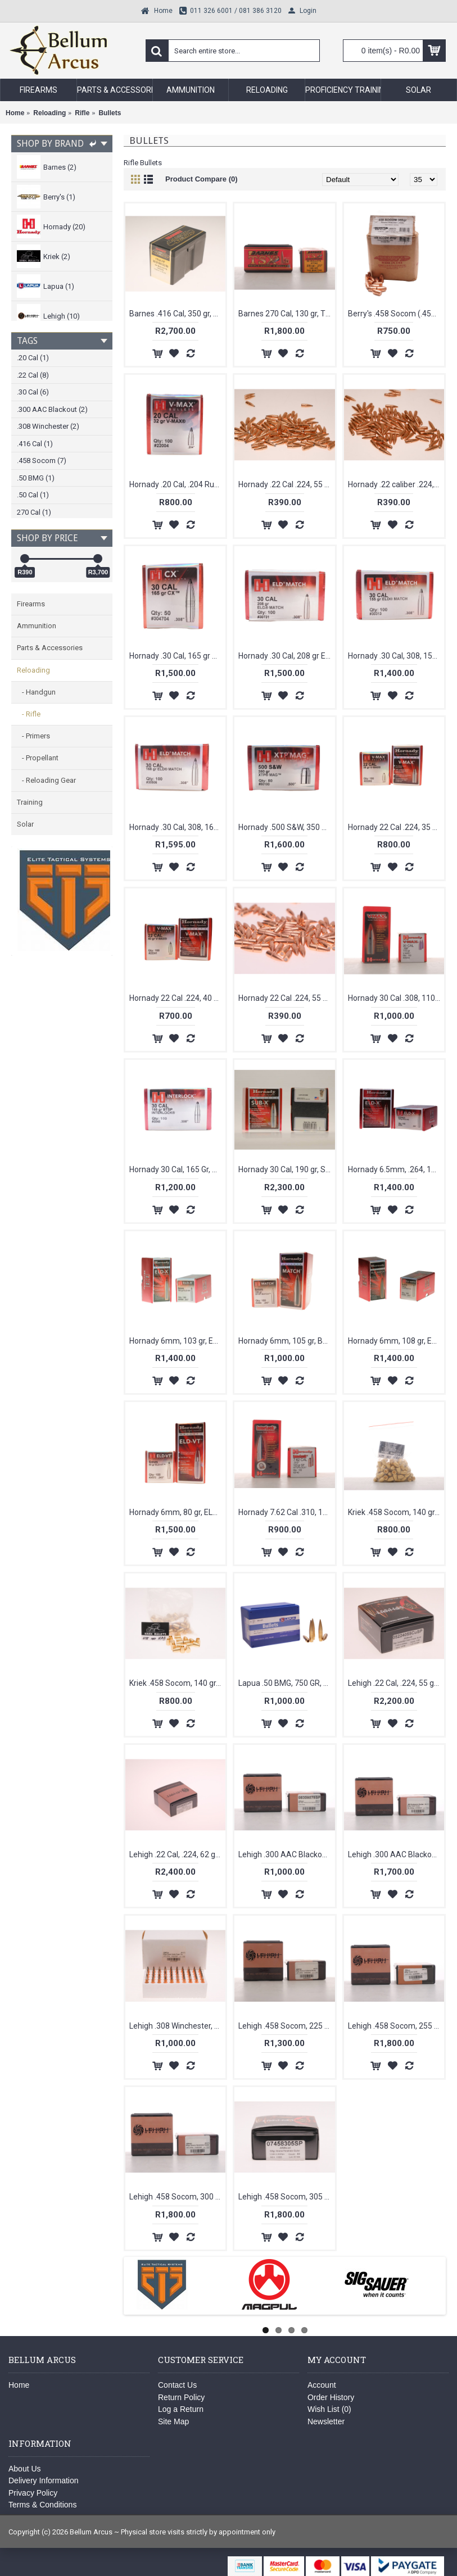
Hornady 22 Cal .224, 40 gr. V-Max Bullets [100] (177, 998)
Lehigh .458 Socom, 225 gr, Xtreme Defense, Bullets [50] (286, 2025)
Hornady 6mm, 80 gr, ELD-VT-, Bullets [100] (177, 1512)
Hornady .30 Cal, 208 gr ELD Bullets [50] (286, 655)
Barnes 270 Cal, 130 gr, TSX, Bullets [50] (286, 313)
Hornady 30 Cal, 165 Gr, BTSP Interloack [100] (177, 1169)
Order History (330, 2397)
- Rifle (28, 714)
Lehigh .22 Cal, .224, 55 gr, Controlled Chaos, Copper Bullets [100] (396, 1683)
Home (18, 2384)
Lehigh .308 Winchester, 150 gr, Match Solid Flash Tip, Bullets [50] (177, 2025)
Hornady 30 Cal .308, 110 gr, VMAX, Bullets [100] (396, 998)
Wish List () (329, 2409)
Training (30, 802)
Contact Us (177, 2384)
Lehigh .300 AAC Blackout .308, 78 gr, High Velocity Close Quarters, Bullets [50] (286, 1854)
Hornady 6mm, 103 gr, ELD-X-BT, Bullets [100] (177, 1340)
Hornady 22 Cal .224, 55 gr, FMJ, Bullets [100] (286, 998)
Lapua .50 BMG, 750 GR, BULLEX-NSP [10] (286, 1683)
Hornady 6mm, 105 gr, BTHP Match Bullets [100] (286, 1340)
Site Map (173, 2421)
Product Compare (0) (201, 179)
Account (321, 2384)
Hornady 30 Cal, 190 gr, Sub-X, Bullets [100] (286, 1169)
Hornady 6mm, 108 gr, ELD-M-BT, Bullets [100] (396, 1340)
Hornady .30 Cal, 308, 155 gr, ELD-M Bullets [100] (396, 655)
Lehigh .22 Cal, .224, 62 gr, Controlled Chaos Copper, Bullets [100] (177, 1854)
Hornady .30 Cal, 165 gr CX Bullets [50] (177, 655)
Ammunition (36, 626)
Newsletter (326, 2421)
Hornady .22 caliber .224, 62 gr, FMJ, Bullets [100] (396, 484)
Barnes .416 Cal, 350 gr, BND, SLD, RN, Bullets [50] (177, 313)
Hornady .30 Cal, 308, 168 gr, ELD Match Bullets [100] (177, 827)
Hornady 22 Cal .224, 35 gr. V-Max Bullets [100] (396, 827)
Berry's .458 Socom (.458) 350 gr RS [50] (396, 313)
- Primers (33, 736)
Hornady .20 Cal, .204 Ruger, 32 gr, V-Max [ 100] (177, 484)
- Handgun (36, 692)
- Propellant (37, 758)
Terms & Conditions (42, 2504)
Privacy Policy (32, 2492)
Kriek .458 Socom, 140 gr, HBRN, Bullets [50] (396, 1512)
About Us (24, 2468)
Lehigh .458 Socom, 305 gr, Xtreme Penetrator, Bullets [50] (286, 2196)
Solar (25, 824)
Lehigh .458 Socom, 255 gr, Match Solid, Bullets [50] (396, 2025)
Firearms (31, 604)
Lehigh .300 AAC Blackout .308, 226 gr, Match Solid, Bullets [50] (396, 1854)
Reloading (33, 670)
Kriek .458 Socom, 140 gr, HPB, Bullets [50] (177, 1683)
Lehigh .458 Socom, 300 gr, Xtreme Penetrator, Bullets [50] (177, 2196)
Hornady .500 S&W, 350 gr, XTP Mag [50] (286, 827)
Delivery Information (43, 2480)
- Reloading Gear (46, 780)
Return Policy (181, 2397)
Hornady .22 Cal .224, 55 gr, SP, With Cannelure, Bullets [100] (286, 484)
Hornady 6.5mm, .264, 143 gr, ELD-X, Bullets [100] (396, 1169)
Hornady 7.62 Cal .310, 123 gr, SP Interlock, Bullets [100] (286, 1512)
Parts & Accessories (50, 647)
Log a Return (180, 2409)
